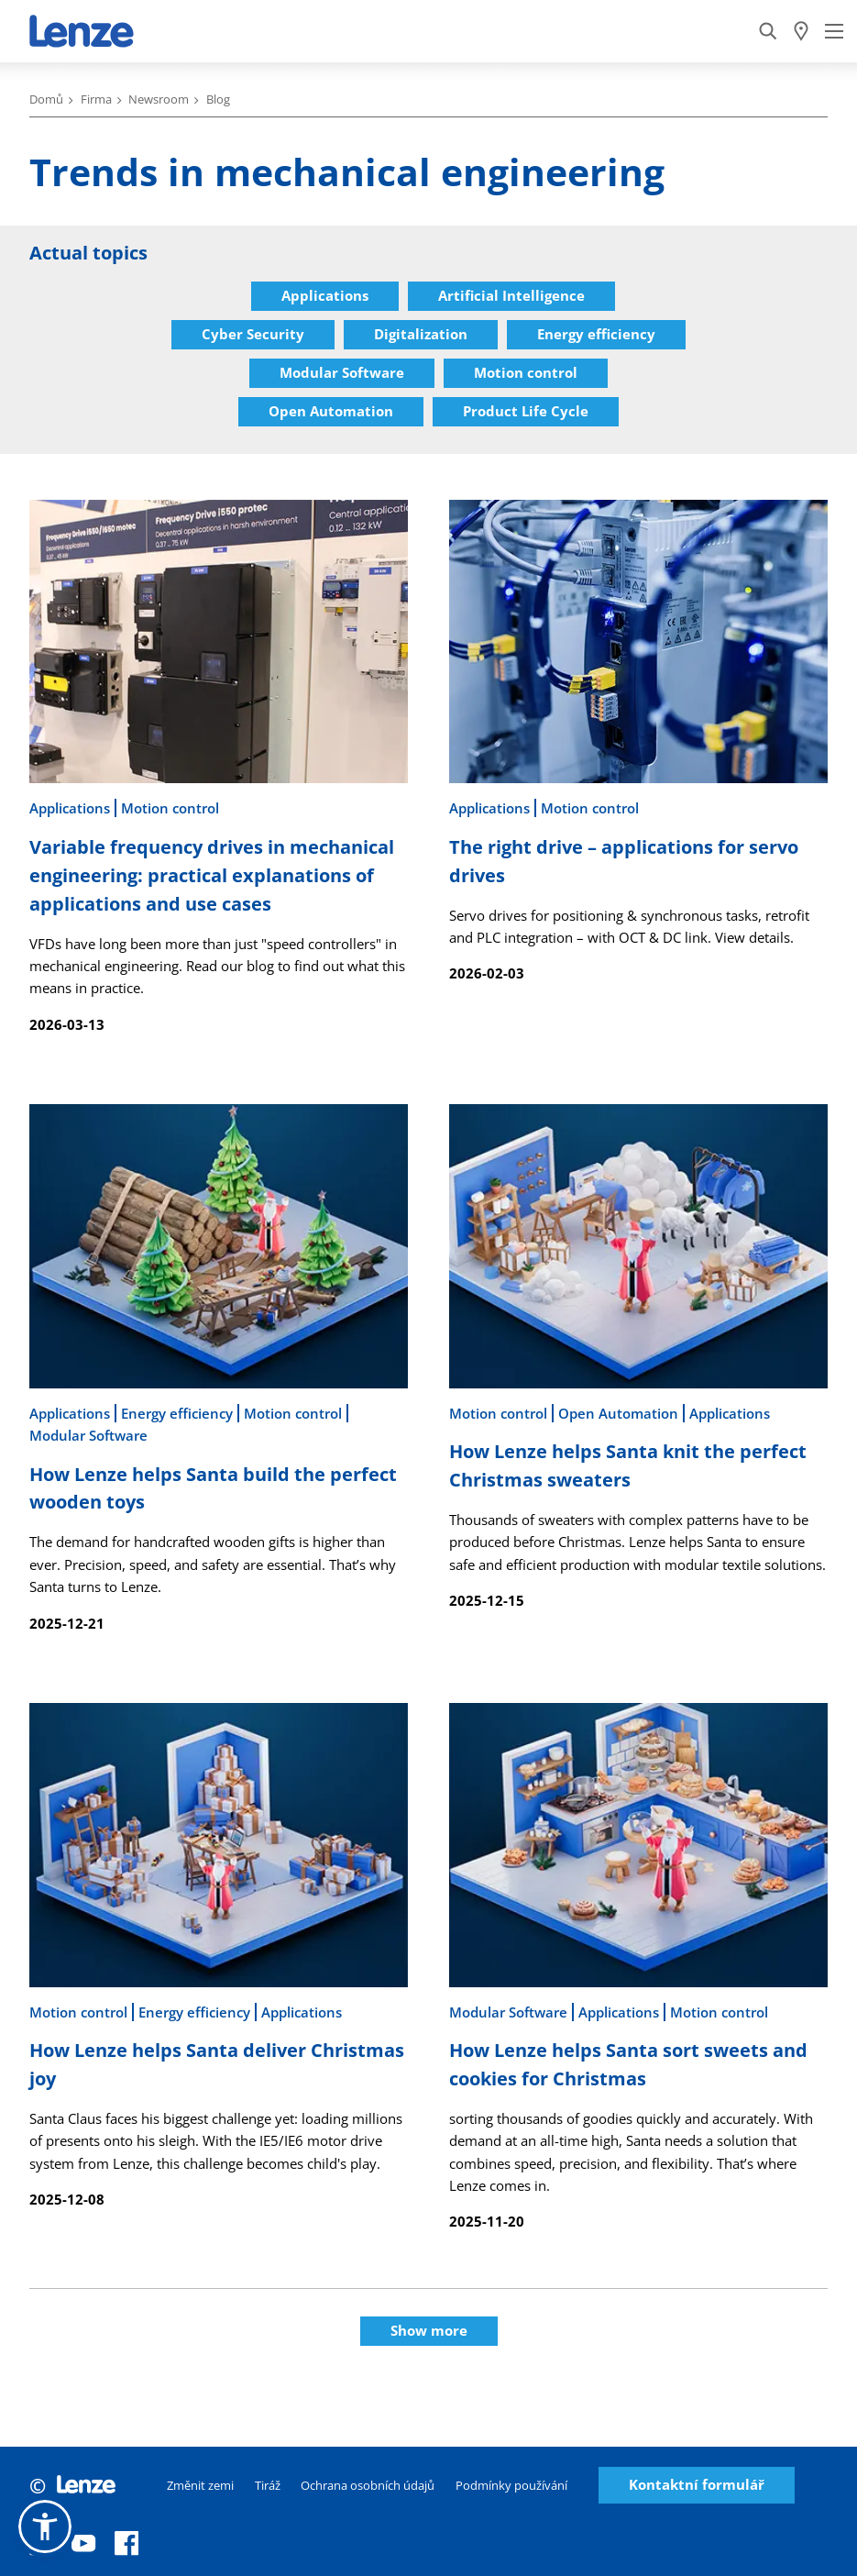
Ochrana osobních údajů (367, 2485)
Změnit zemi (200, 2485)
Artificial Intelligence (511, 295)
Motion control (525, 372)
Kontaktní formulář (696, 2484)
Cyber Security (253, 334)
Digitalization (420, 334)
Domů (46, 99)
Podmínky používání (511, 2485)
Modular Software (342, 372)
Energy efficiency (596, 334)
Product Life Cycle (525, 411)
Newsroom (158, 99)
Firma (96, 99)
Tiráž (267, 2485)
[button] (44, 2526)
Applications (324, 295)
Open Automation (331, 411)
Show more (428, 2330)
